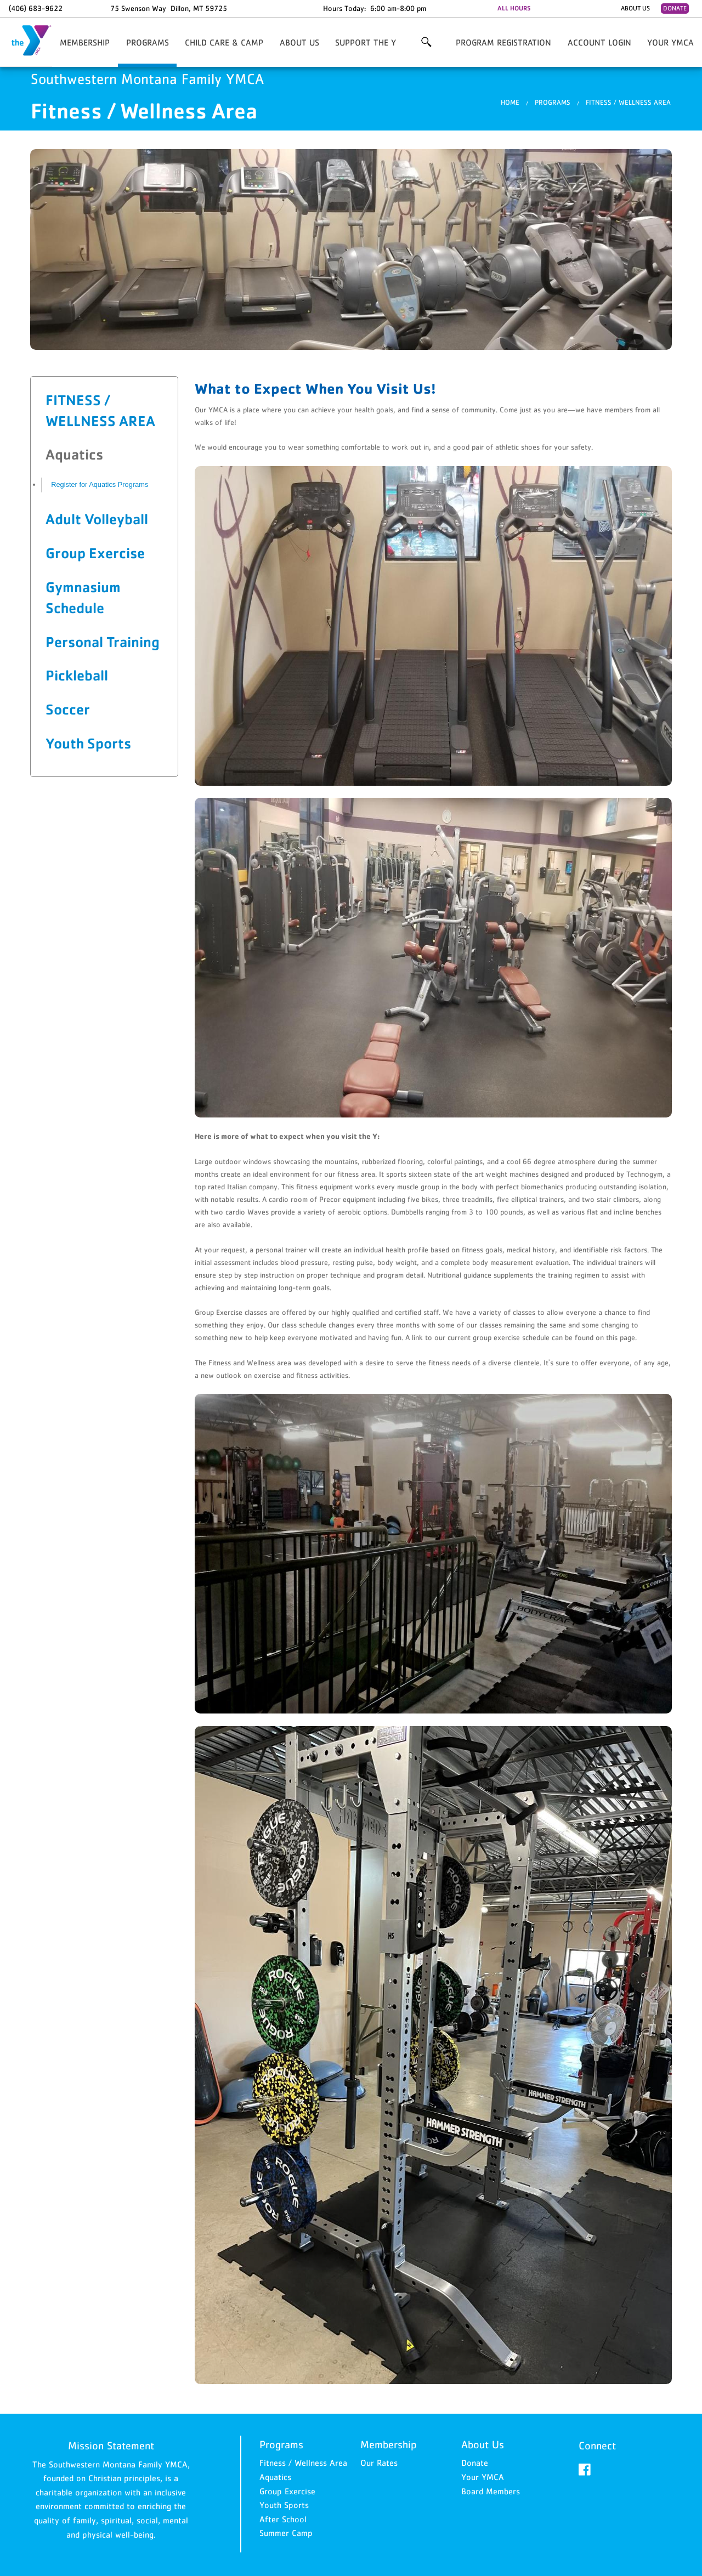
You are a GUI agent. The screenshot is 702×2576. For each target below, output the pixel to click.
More (426, 42)
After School (283, 2519)
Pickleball (77, 675)
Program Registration (503, 42)
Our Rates (379, 2462)
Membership (85, 42)
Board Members (490, 2491)
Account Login (599, 42)
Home (510, 102)
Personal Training (103, 641)
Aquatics (275, 2477)
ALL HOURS (513, 8)
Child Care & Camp (224, 42)
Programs (147, 42)
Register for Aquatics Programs (99, 484)
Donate (675, 8)
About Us (635, 8)
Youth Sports (88, 743)
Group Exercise (95, 552)
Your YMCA (670, 42)
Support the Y (365, 42)
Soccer (68, 709)
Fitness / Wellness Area (628, 102)
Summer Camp (286, 2533)
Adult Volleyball (97, 518)
